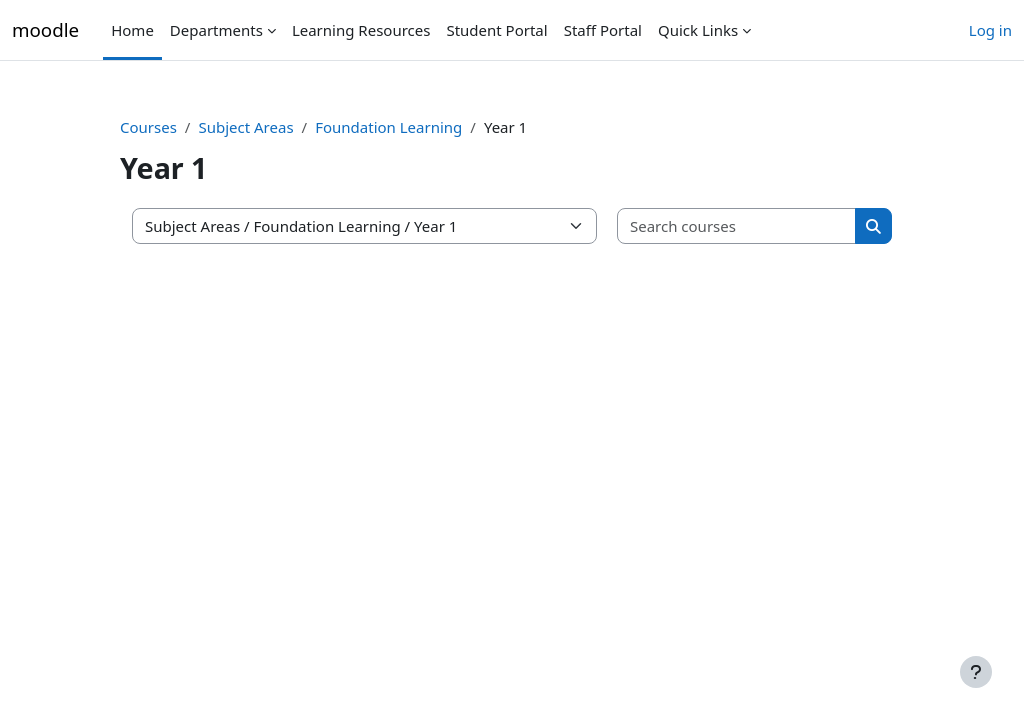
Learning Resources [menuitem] (361, 30)
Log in (990, 30)
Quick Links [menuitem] (698, 30)
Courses (148, 127)
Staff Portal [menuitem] (603, 30)
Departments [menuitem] (216, 30)
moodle (45, 29)
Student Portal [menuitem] (496, 30)
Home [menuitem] (132, 30)
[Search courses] (737, 226)
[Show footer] (976, 672)
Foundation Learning (388, 127)
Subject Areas (245, 127)
